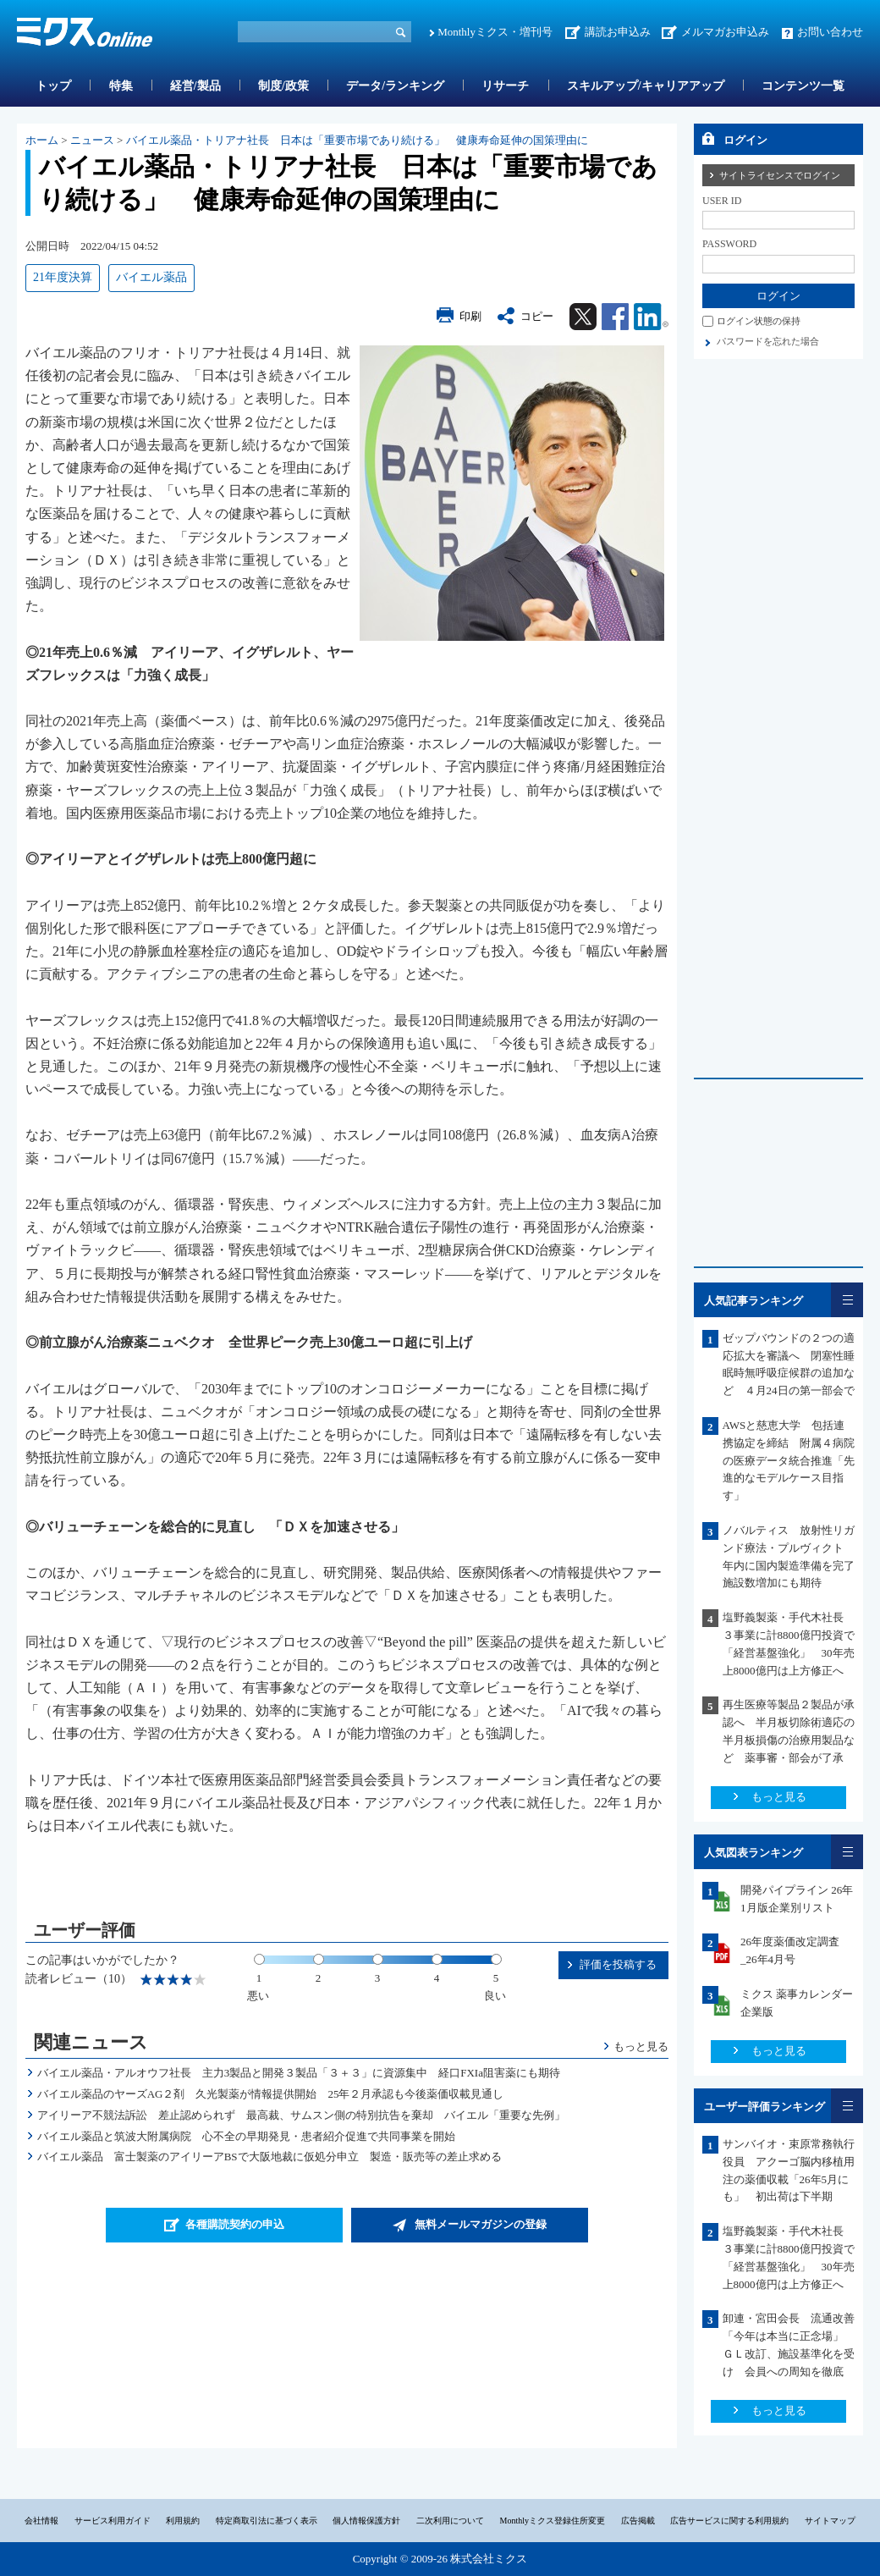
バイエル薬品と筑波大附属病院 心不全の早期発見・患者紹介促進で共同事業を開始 (246, 2136)
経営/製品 (195, 86)
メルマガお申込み (725, 31)
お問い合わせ (830, 31)
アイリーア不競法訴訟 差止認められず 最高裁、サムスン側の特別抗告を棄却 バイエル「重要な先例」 (301, 2115)
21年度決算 (62, 277)
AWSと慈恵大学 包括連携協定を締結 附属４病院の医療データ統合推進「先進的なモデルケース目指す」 (789, 1460)
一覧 (847, 1299)
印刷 (470, 316)
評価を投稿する (618, 1964)
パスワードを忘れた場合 (768, 341)
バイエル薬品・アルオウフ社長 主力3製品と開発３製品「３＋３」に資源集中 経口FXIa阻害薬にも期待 (298, 2072)
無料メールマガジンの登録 (481, 2224)
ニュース (92, 140)
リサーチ (505, 86)
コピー (536, 316)
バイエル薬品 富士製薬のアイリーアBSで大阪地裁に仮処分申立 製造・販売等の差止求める (269, 2156)
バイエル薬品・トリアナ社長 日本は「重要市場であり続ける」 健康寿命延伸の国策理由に (357, 140)
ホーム (41, 140)
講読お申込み (618, 31)
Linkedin (651, 316)
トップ (53, 86)
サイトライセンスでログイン (779, 175)
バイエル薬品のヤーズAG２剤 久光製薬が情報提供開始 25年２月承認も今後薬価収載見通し (270, 2094)
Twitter (583, 316)
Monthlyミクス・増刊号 (495, 31)
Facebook (615, 316)
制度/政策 (283, 86)
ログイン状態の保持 (758, 321)
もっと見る (640, 2046)
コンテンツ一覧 (803, 86)
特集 (121, 86)
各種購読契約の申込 (234, 2224)
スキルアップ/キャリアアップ (645, 86)
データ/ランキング (395, 86)
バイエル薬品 (151, 277)
